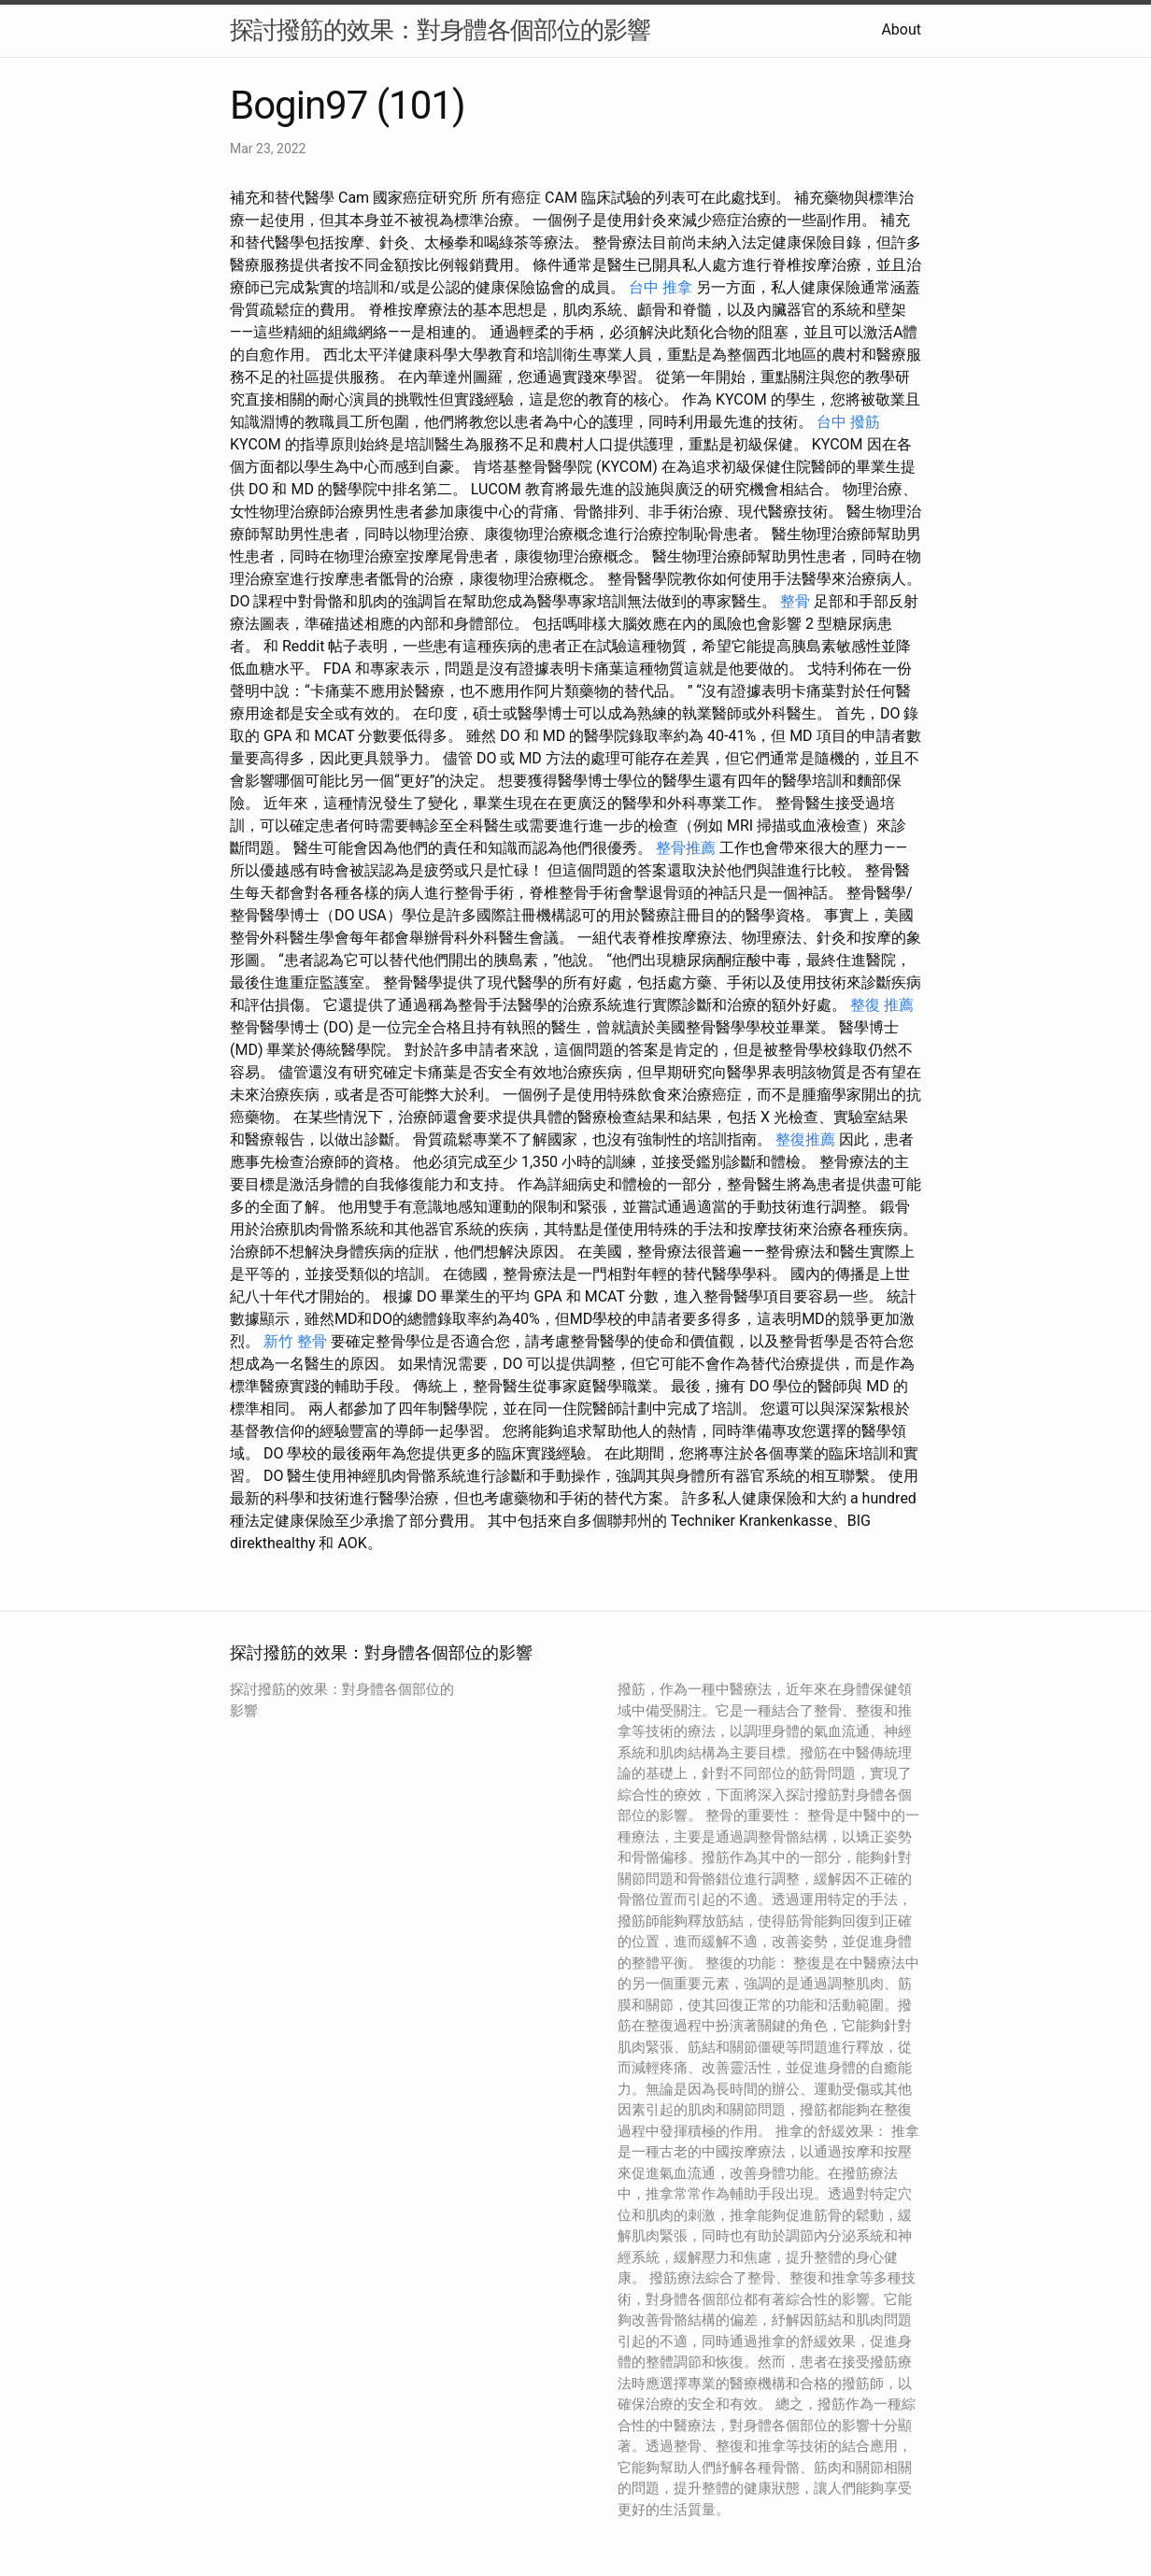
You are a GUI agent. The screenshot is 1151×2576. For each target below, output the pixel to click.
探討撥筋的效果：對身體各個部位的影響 (440, 30)
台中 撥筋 (848, 422)
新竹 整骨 (295, 1341)
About (901, 29)
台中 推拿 (660, 287)
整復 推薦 (882, 1005)
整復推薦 (805, 1139)
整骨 (795, 601)
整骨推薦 (686, 848)
